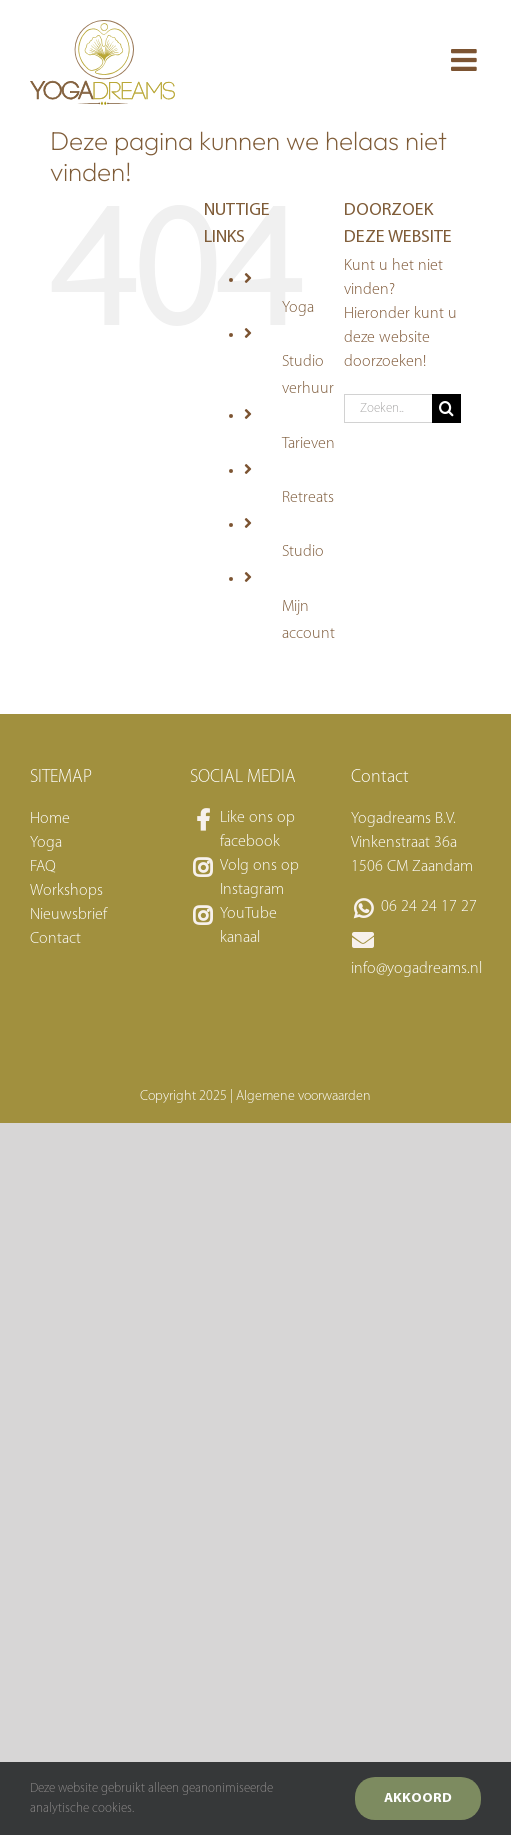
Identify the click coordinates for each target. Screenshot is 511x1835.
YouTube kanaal (248, 926)
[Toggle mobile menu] (466, 60)
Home (50, 819)
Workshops (66, 891)
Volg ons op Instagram (259, 878)
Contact (55, 939)
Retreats (308, 498)
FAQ (43, 867)
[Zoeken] (446, 408)
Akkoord (418, 1798)
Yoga (298, 308)
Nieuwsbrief (68, 915)
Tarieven (308, 444)
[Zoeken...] (388, 408)
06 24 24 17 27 (429, 907)
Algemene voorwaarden (303, 1096)
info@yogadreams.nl (416, 969)
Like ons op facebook (257, 830)
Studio (303, 552)
